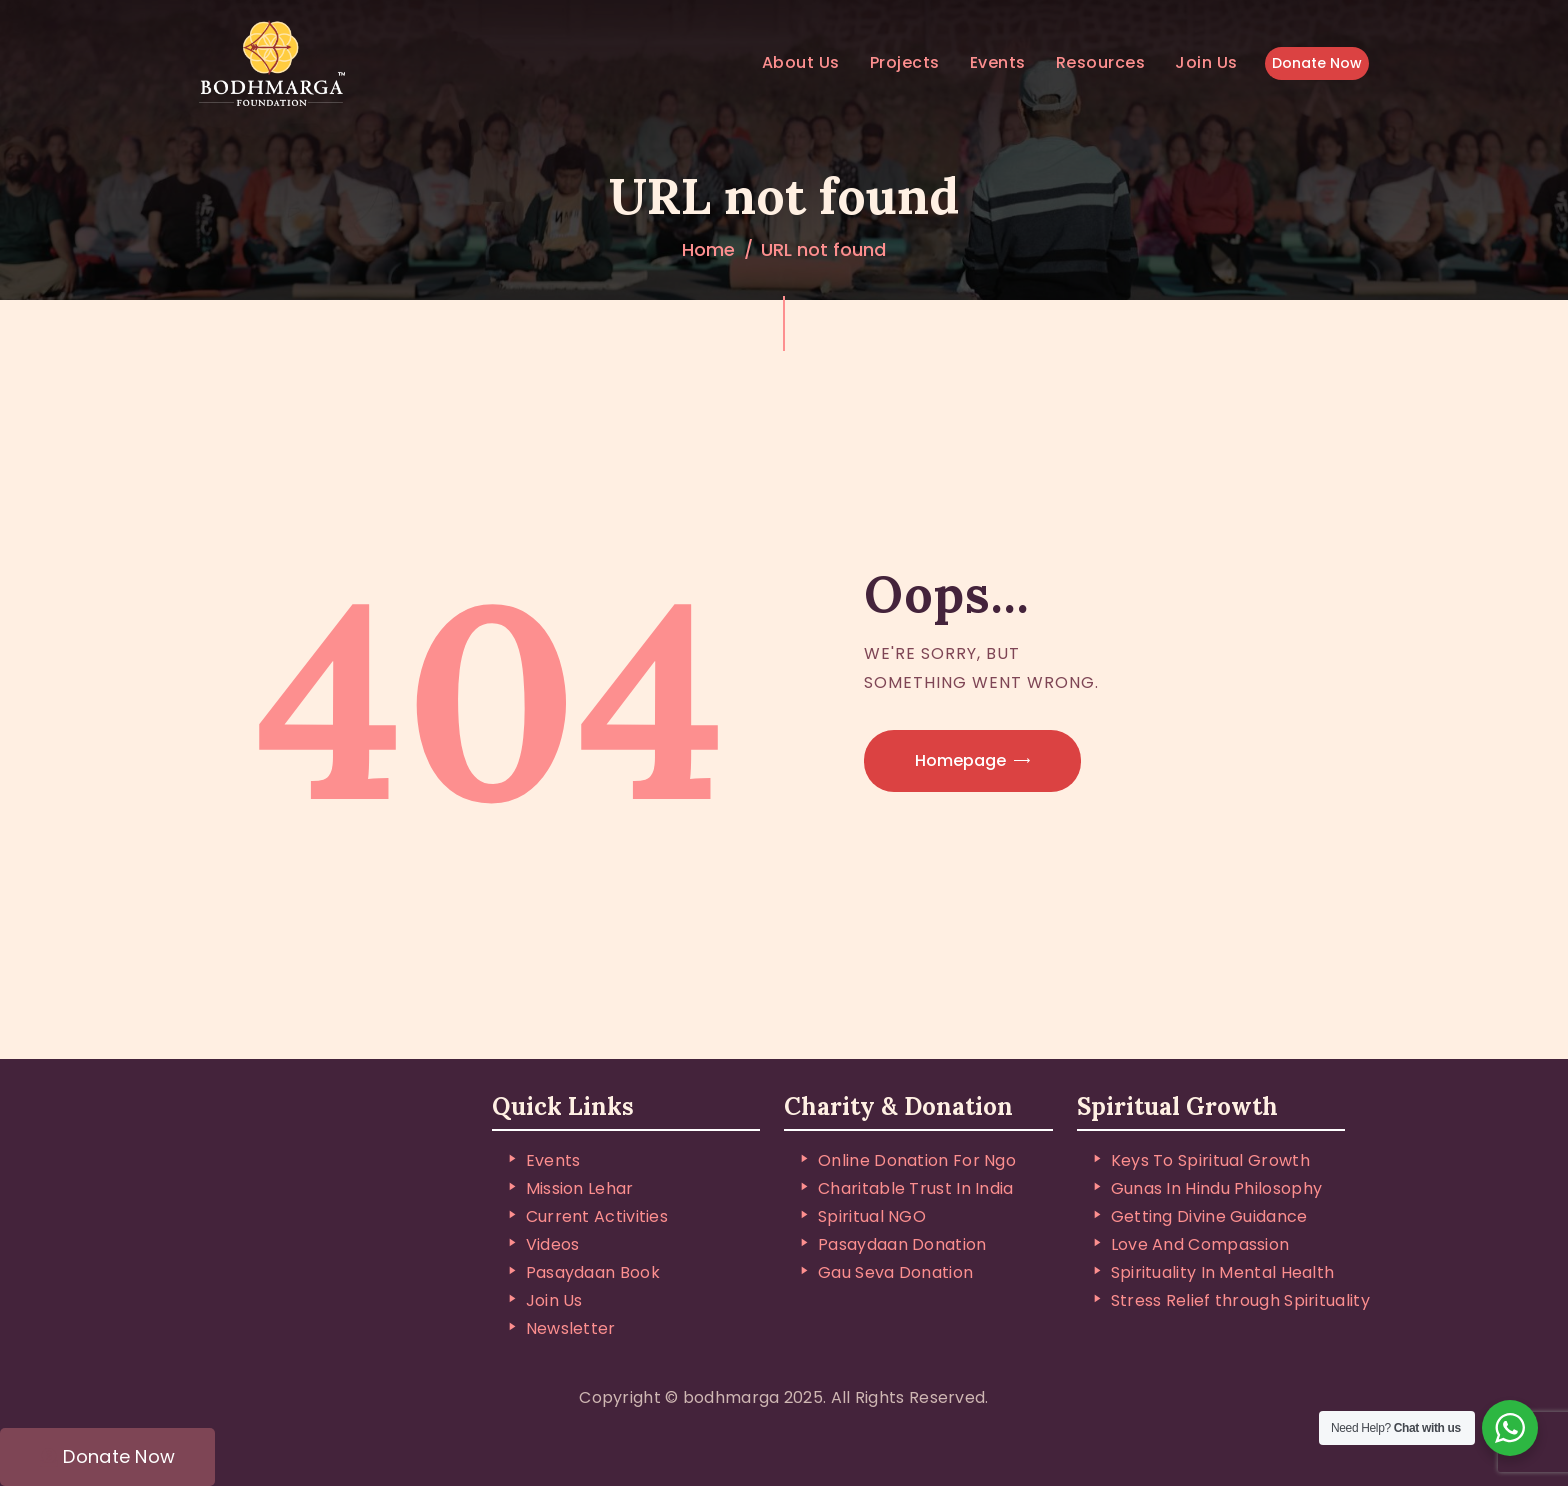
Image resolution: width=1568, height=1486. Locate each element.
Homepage (960, 760)
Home (708, 249)
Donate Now (1317, 63)
